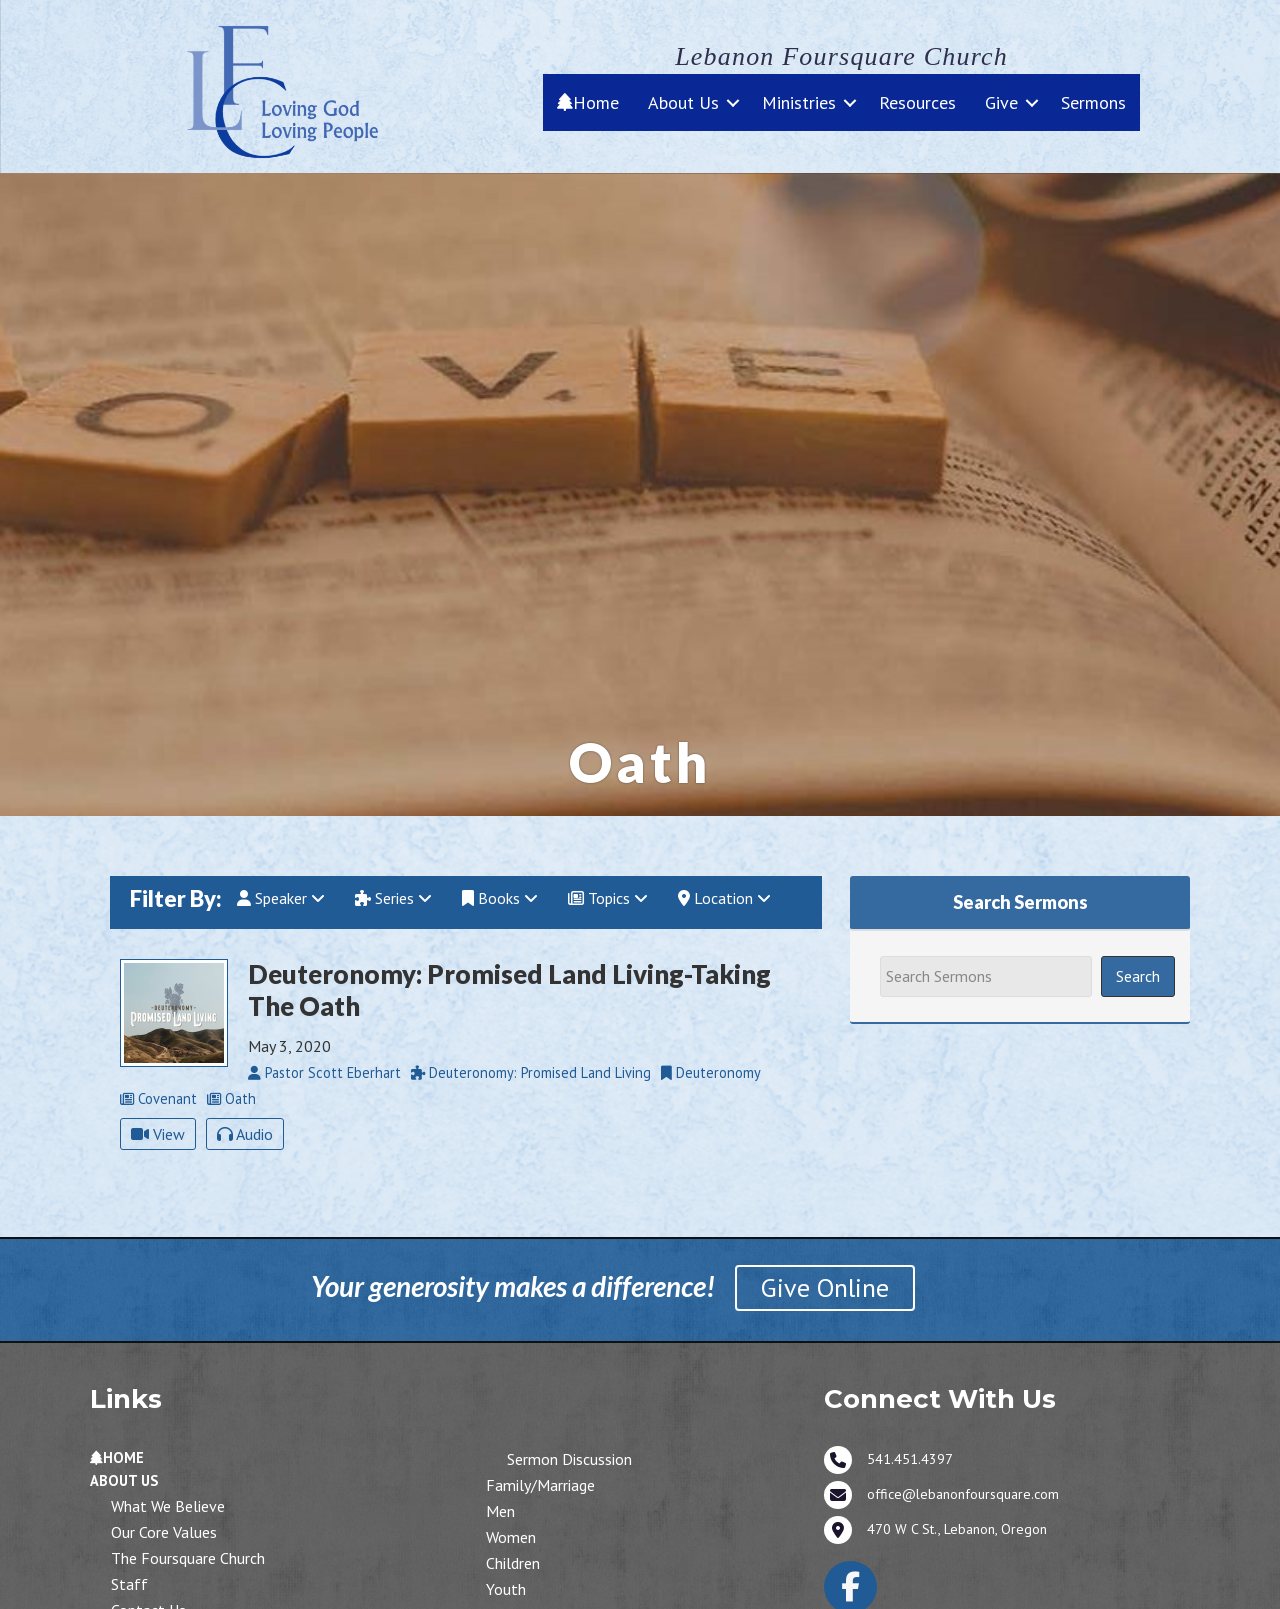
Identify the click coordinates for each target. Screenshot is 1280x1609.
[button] (733, 102)
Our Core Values (164, 1532)
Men (500, 1511)
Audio (245, 1134)
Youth (506, 1589)
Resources (917, 102)
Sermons (1093, 102)
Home (588, 102)
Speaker (281, 898)
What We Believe (168, 1506)
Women (511, 1537)
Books (500, 898)
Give (1001, 102)
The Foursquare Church (188, 1558)
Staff (129, 1584)
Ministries (799, 102)
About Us (683, 102)
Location (724, 898)
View (158, 1134)
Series (393, 898)
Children (513, 1563)
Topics (608, 898)
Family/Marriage (540, 1485)
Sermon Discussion (569, 1459)
